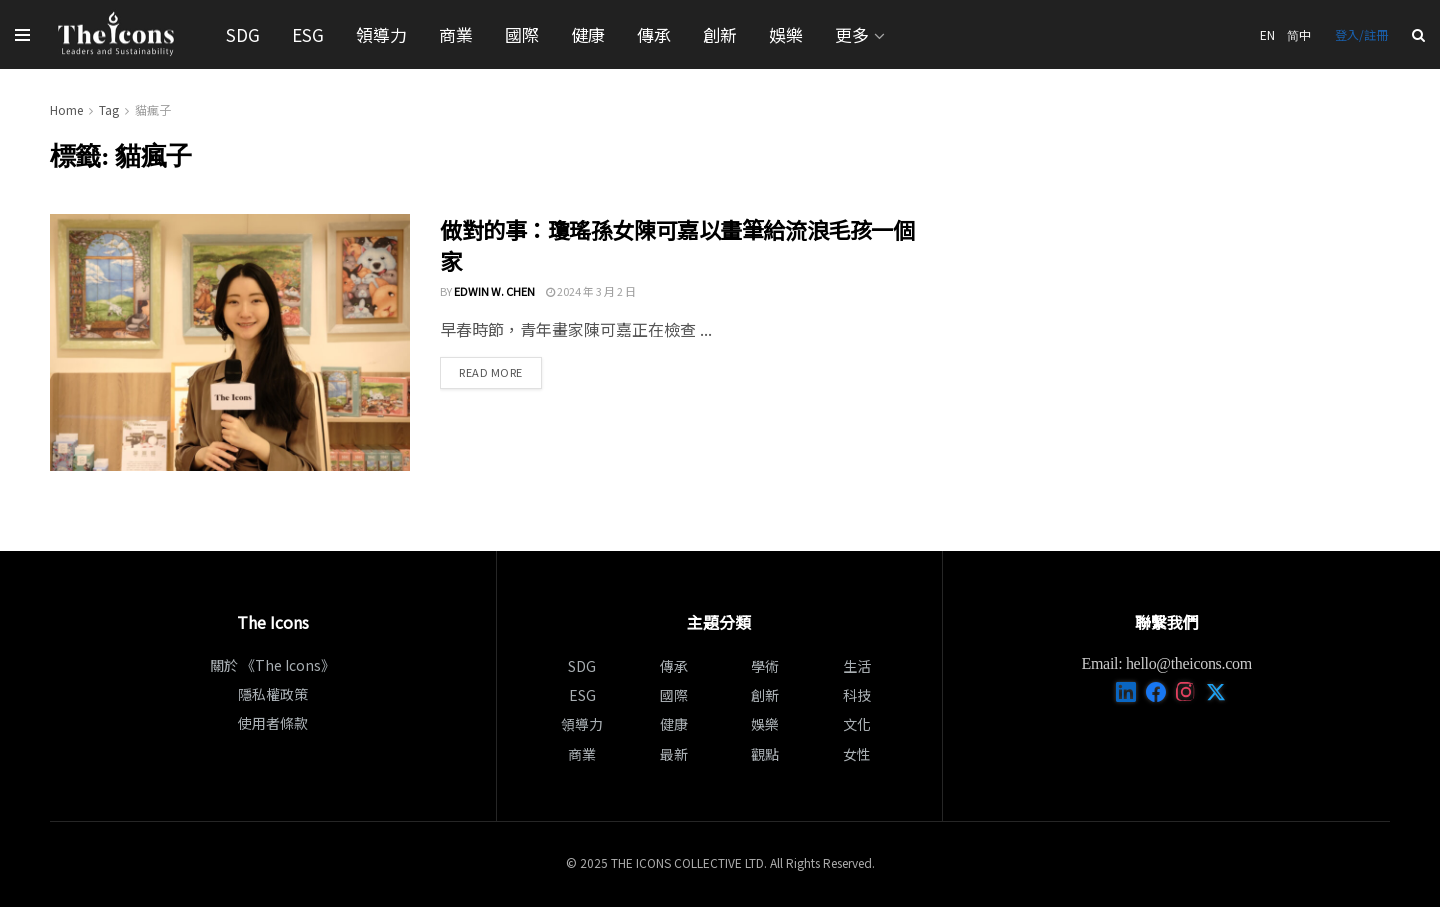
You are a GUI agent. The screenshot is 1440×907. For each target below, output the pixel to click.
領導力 (381, 34)
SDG (243, 34)
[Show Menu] (22, 35)
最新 (674, 754)
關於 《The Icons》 (272, 665)
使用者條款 (273, 723)
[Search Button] (1418, 34)
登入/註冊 (1361, 34)
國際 (522, 34)
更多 (852, 34)
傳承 (654, 34)
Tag (109, 109)
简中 (1299, 34)
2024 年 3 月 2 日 (591, 291)
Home (66, 109)
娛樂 (786, 34)
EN (1267, 34)
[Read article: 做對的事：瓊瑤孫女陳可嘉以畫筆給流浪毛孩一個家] (230, 342)
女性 (857, 754)
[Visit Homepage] (116, 35)
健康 (588, 34)
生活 (857, 666)
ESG (308, 34)
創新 (720, 34)
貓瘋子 (153, 109)
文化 (857, 724)
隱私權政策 (273, 694)
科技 (857, 695)
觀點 (765, 754)
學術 (765, 666)
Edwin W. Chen (494, 291)
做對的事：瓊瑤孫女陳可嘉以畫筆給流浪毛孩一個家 (677, 244)
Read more (500, 371)
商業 (456, 34)
